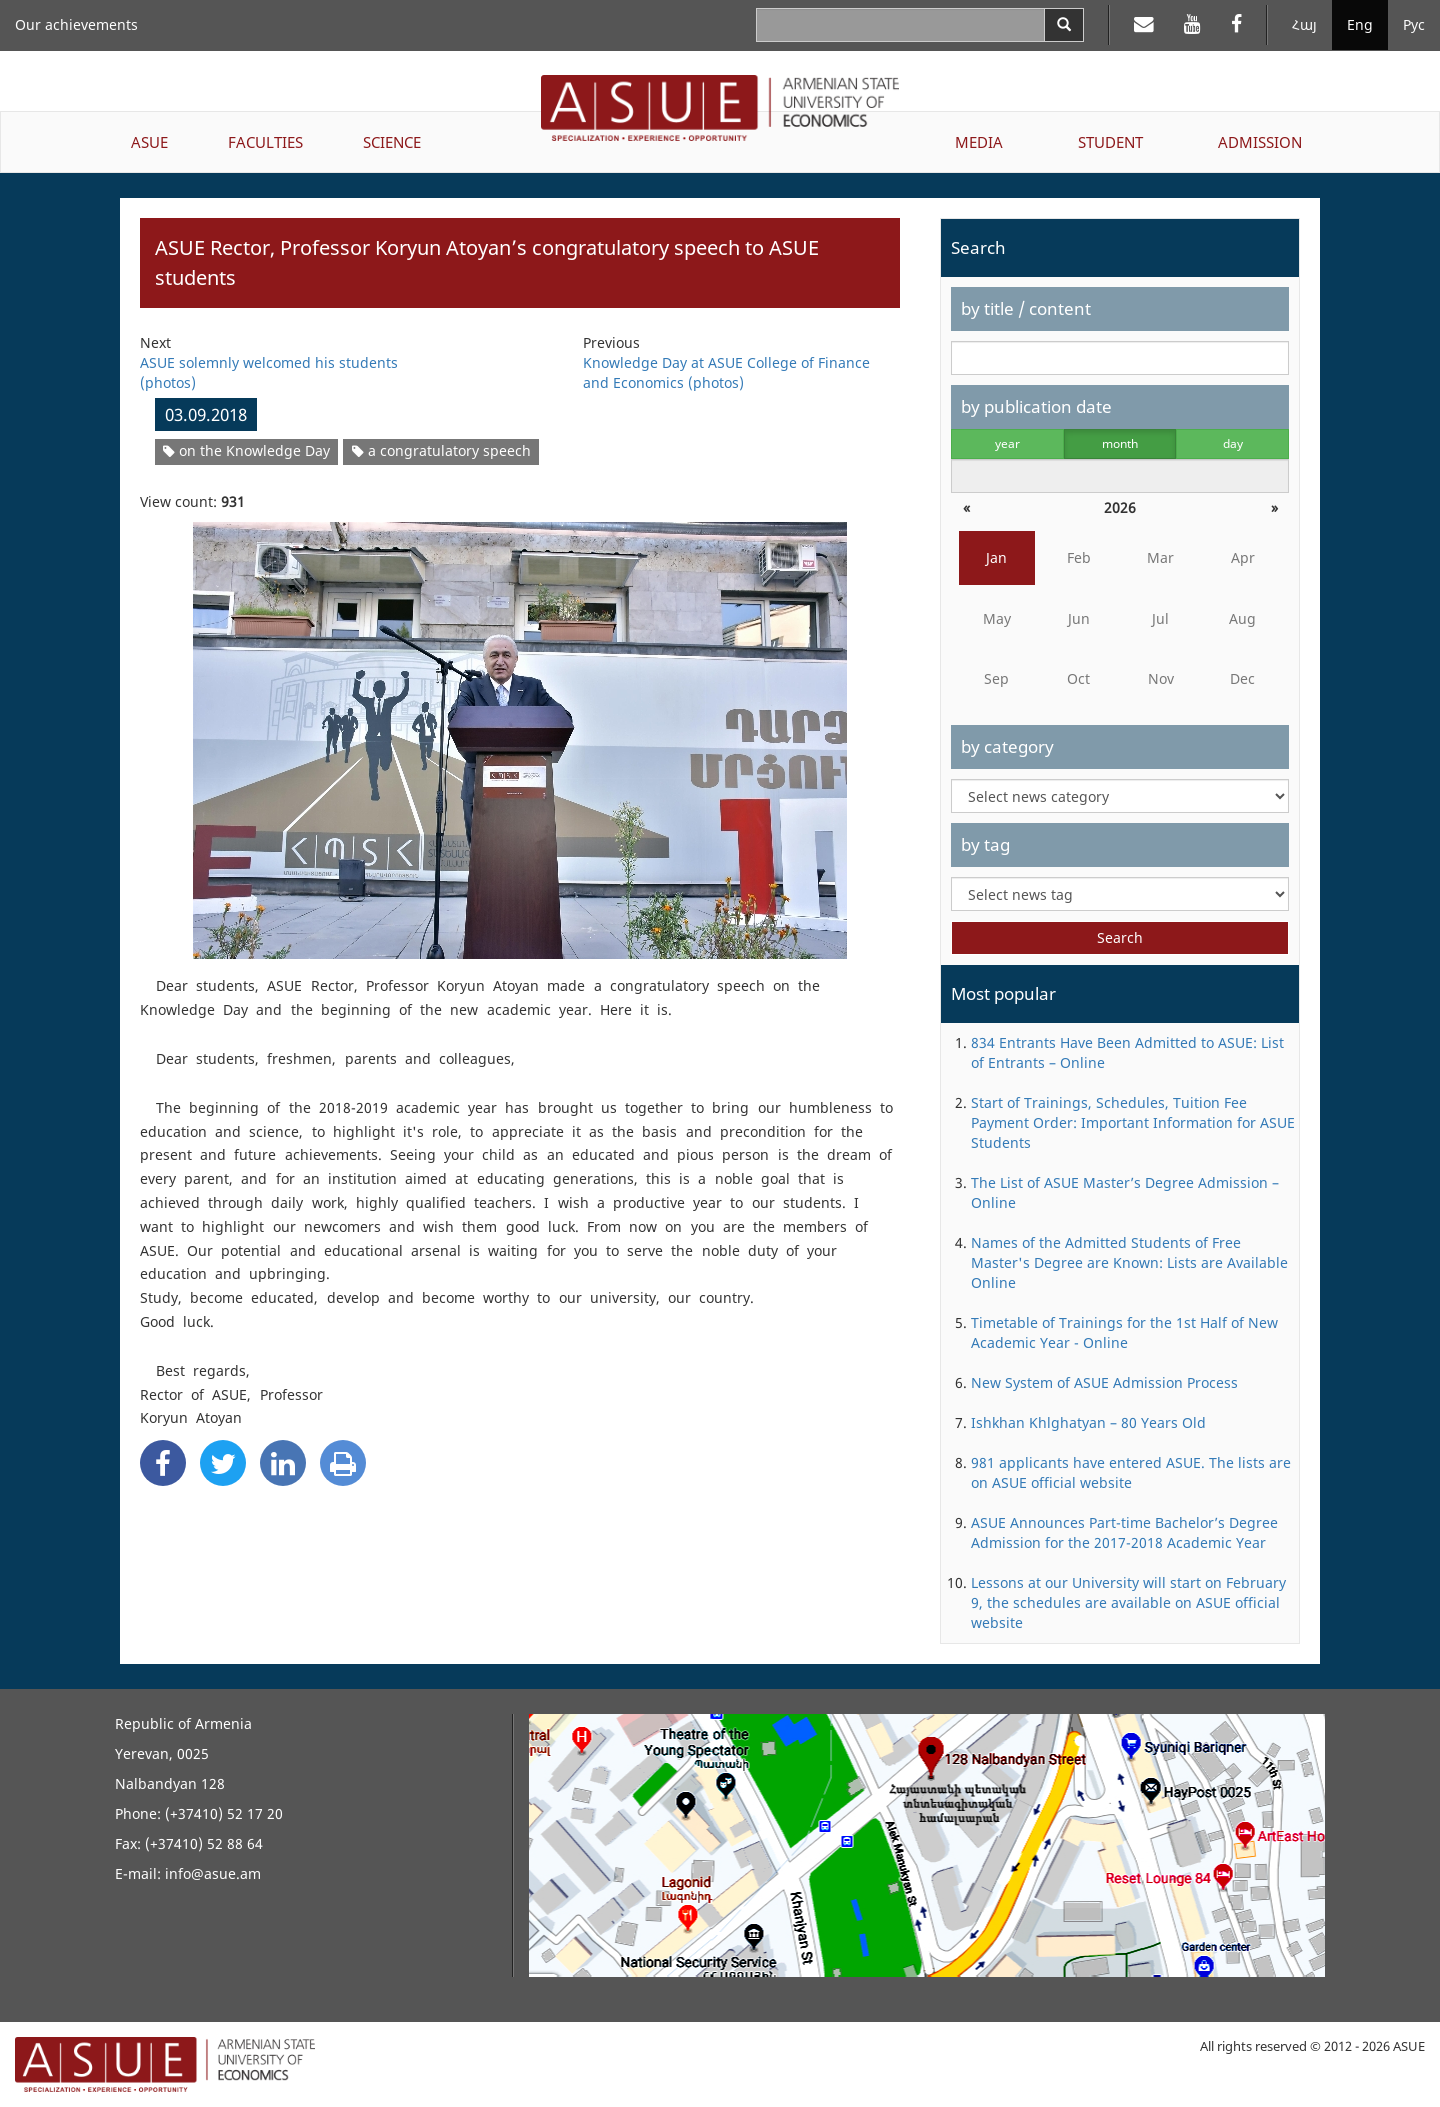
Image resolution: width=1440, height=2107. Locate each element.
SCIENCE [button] (392, 142)
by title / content (1026, 308)
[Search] (1064, 25)
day (1233, 443)
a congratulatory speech (441, 450)
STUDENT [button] (1110, 142)
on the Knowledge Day (246, 450)
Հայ (1304, 24)
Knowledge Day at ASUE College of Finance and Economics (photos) (726, 372)
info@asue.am (213, 1873)
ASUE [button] (149, 142)
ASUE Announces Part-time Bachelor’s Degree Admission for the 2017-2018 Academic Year (1124, 1532)
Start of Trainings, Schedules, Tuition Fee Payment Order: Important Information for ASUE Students (1133, 1122)
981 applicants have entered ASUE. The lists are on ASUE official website (1131, 1472)
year (1007, 443)
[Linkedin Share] (283, 1463)
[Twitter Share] (223, 1463)
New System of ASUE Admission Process (1104, 1382)
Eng (1360, 24)
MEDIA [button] (979, 142)
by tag (985, 844)
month (1120, 443)
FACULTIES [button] (265, 142)
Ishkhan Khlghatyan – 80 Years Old (1088, 1422)
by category (1007, 746)
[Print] (343, 1463)
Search (1120, 937)
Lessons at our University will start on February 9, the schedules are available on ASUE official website (1128, 1602)
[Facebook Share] (163, 1463)
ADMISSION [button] (1260, 142)
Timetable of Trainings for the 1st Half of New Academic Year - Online (1124, 1332)
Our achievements (76, 24)
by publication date (1036, 406)
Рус (1414, 24)
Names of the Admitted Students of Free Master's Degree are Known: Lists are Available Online (1129, 1262)
